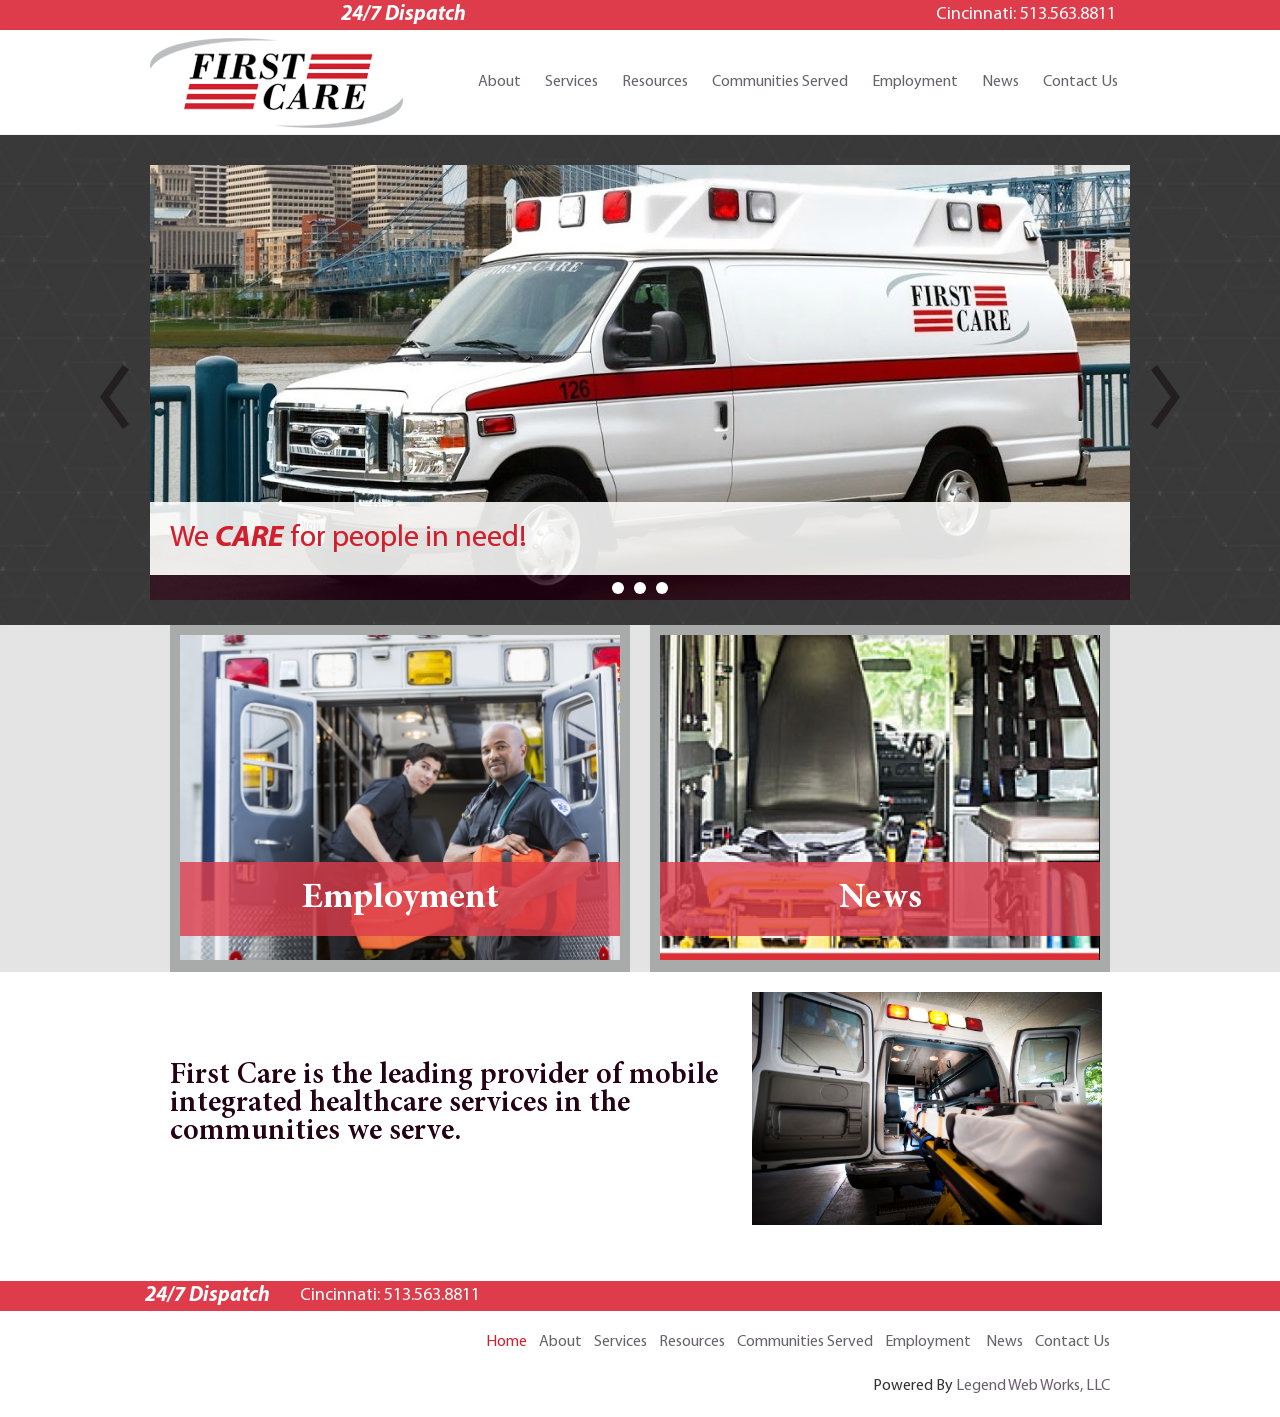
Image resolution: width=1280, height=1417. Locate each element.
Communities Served (780, 82)
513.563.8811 (1068, 14)
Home (506, 1342)
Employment (915, 82)
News (1000, 82)
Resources (655, 82)
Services (571, 82)
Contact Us (1080, 82)
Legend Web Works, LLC (1033, 1386)
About (499, 82)
